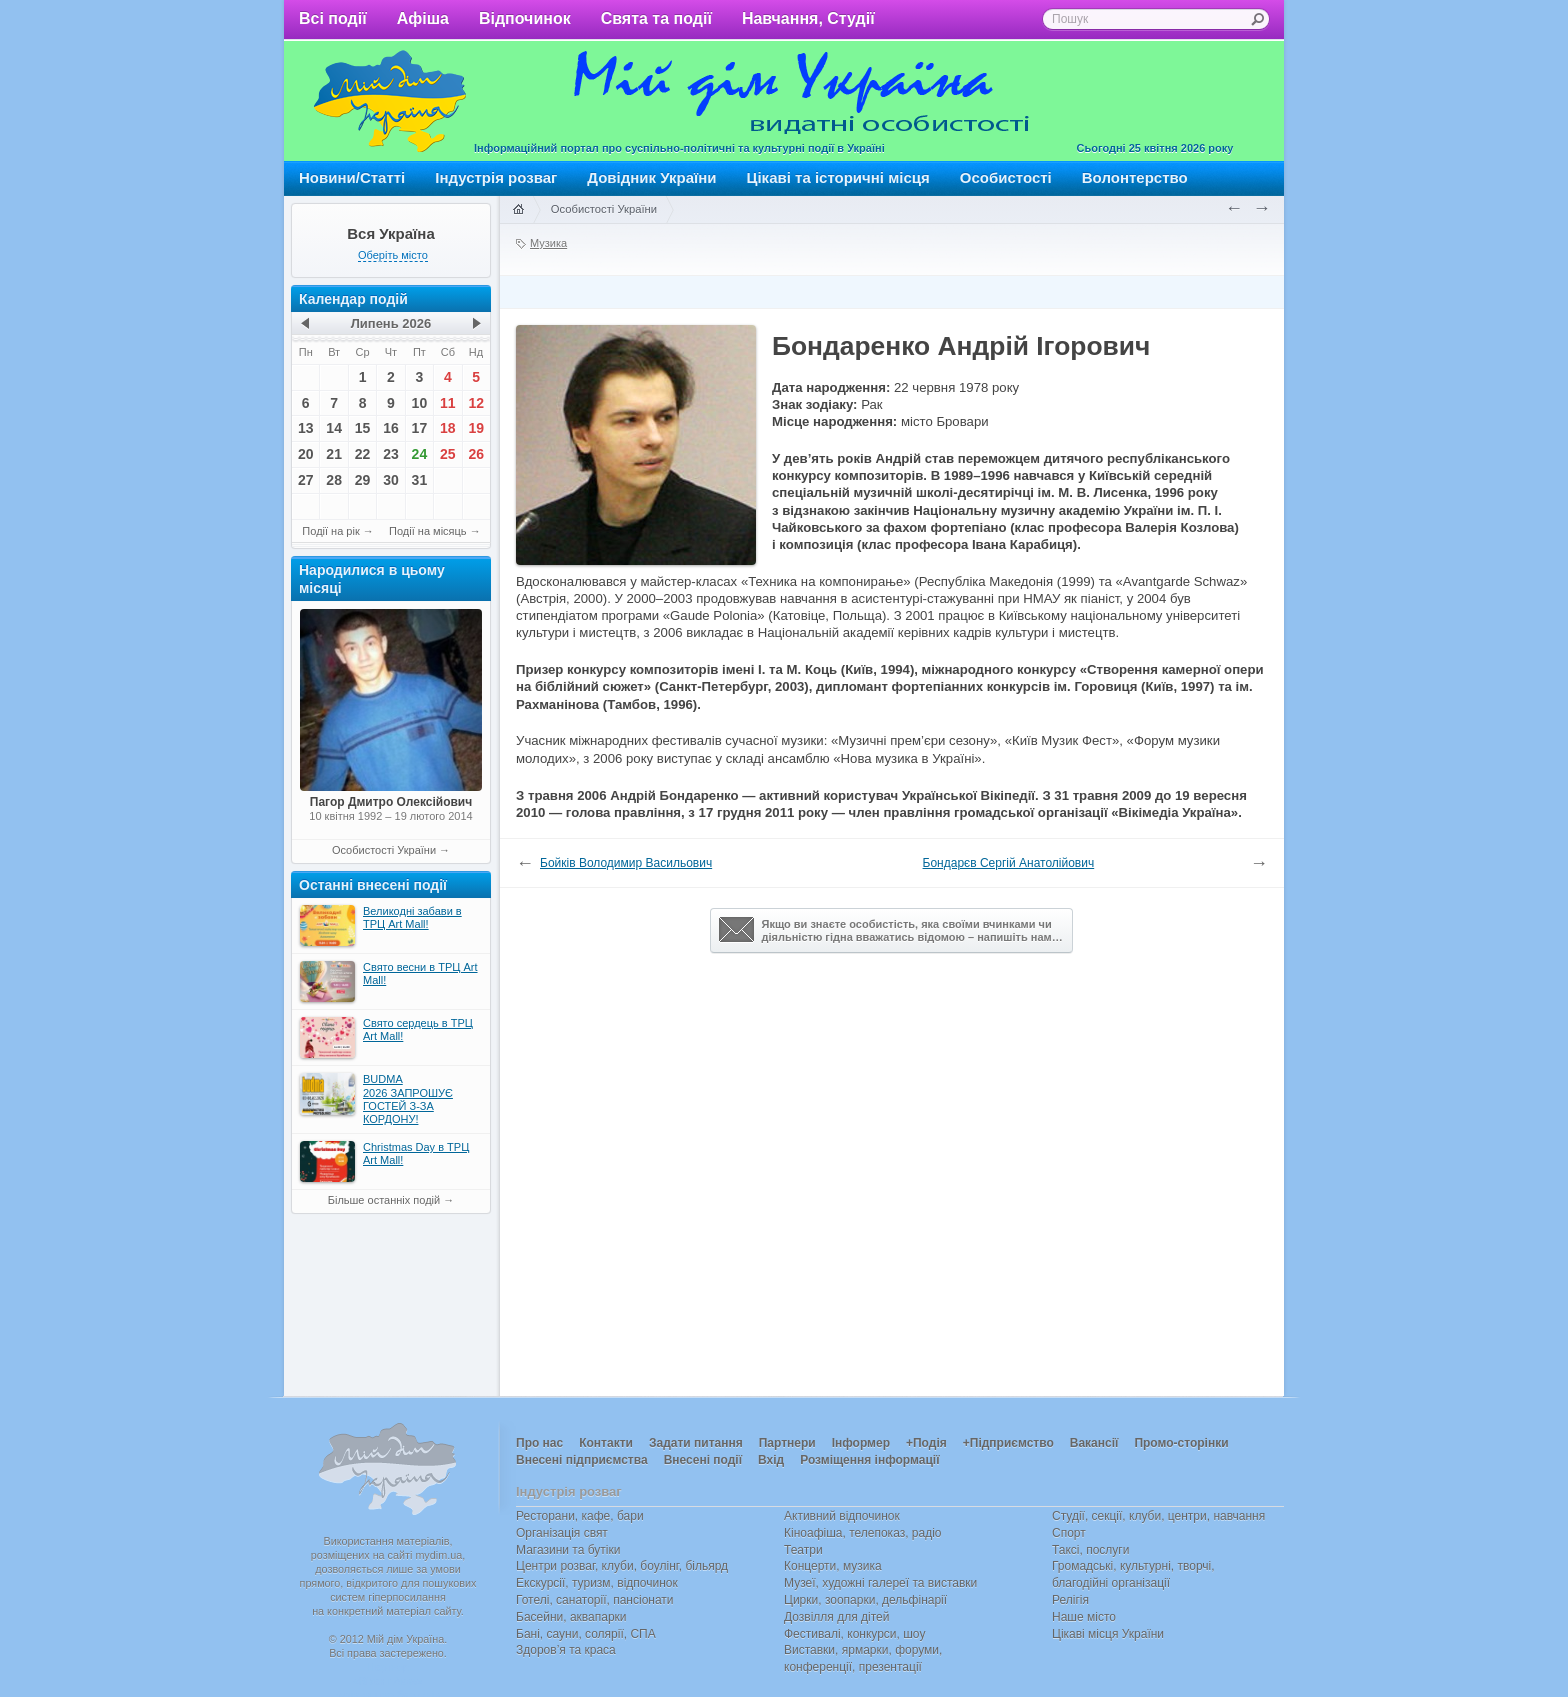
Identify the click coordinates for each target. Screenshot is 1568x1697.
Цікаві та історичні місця (838, 177)
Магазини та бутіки (568, 1550)
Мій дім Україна (390, 101)
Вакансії (1094, 1443)
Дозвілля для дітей (836, 1617)
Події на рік (330, 531)
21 (334, 454)
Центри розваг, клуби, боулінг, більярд (622, 1566)
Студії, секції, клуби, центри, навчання (1158, 1516)
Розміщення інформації (869, 1460)
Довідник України (651, 177)
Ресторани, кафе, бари (580, 1516)
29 (363, 480)
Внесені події (703, 1460)
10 (420, 403)
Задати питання (696, 1443)
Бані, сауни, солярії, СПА (586, 1634)
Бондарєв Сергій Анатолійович (1009, 863)
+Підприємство (1008, 1443)
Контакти (606, 1443)
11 (448, 403)
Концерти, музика (833, 1566)
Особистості (1006, 177)
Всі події (333, 18)
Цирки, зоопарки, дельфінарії (865, 1600)
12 (476, 403)
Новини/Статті (352, 177)
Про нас (539, 1443)
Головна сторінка (518, 210)
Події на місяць (428, 531)
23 (391, 454)
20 (306, 454)
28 (334, 480)
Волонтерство (1135, 177)
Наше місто (1084, 1617)
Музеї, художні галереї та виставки (880, 1583)
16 (391, 428)
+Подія (926, 1443)
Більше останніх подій (384, 1200)
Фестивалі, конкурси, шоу (854, 1634)
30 (391, 480)
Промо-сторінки (1181, 1443)
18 (448, 428)
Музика (548, 243)
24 (420, 454)
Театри (803, 1550)
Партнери (787, 1443)
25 (448, 454)
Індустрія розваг (496, 177)
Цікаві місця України (1108, 1634)
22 (363, 454)
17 (420, 428)
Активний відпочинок (842, 1516)
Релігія (1070, 1600)
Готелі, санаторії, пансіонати (595, 1600)
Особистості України (384, 850)
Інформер (861, 1443)
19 (476, 428)
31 (420, 480)
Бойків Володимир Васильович (626, 863)
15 (363, 428)
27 (306, 480)
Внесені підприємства (582, 1460)
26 (476, 454)
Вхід (771, 1460)
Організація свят (562, 1533)
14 (334, 428)
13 (306, 428)
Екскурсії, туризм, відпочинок (597, 1583)
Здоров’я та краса (566, 1650)
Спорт (1069, 1533)
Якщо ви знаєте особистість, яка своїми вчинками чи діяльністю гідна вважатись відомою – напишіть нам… (891, 930)
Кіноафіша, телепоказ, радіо (863, 1533)
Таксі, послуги (1090, 1550)
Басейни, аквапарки (571, 1617)
